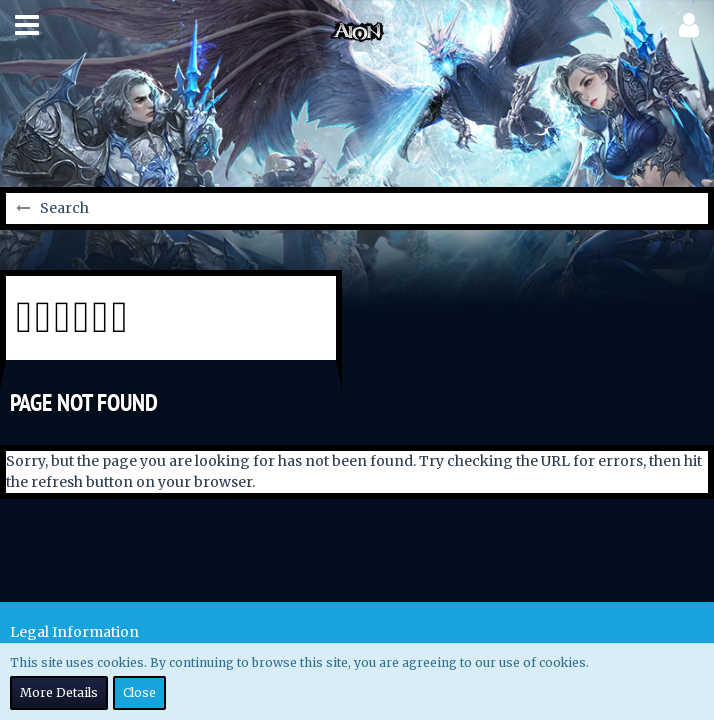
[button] (27, 25)
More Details (59, 692)
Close (139, 692)
